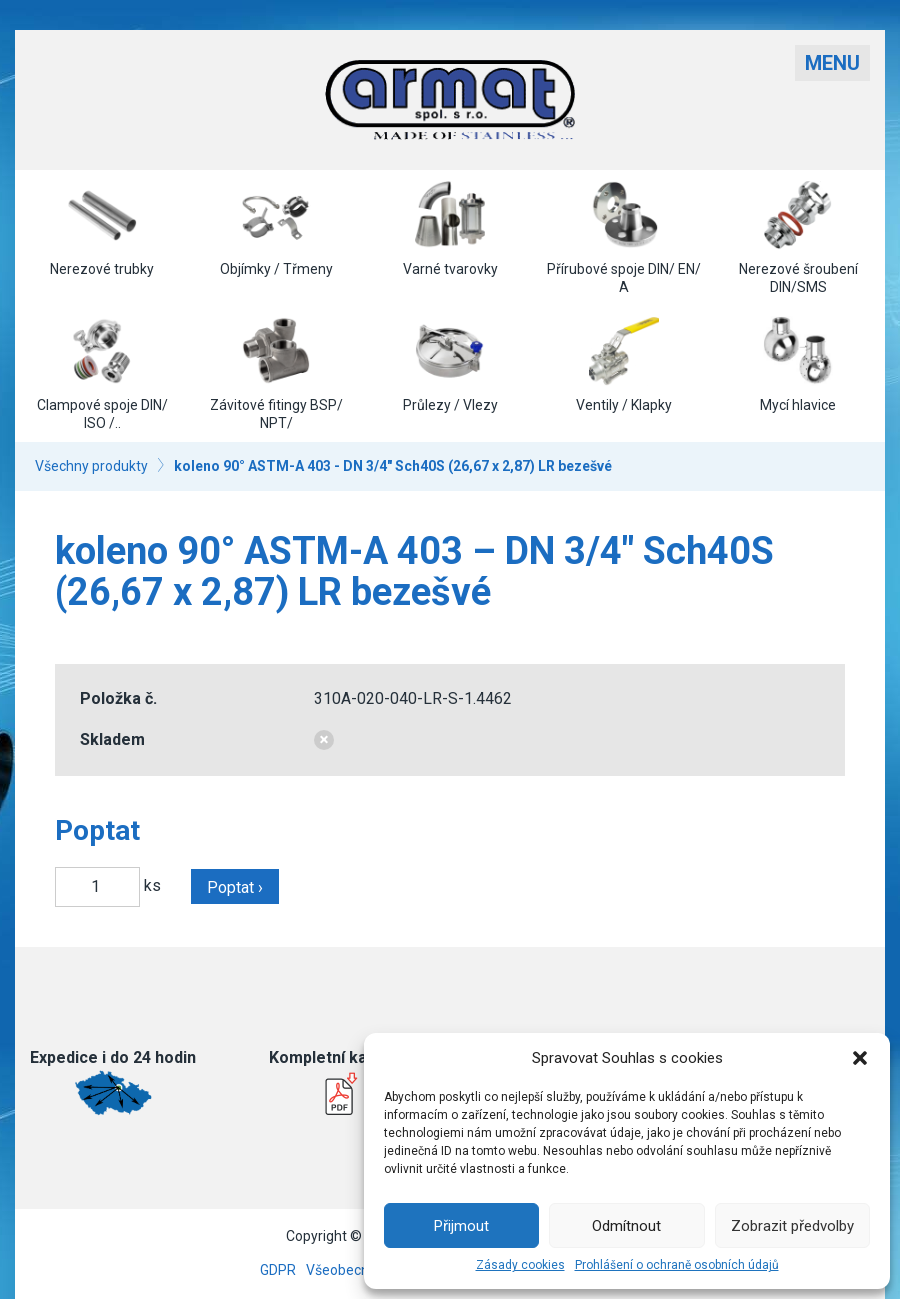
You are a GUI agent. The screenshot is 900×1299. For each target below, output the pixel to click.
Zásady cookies (520, 1265)
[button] (860, 1058)
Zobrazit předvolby (792, 1226)
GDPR (278, 1270)
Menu (832, 63)
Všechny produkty (91, 466)
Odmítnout (626, 1226)
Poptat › (235, 887)
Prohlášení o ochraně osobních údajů (677, 1265)
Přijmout (461, 1226)
